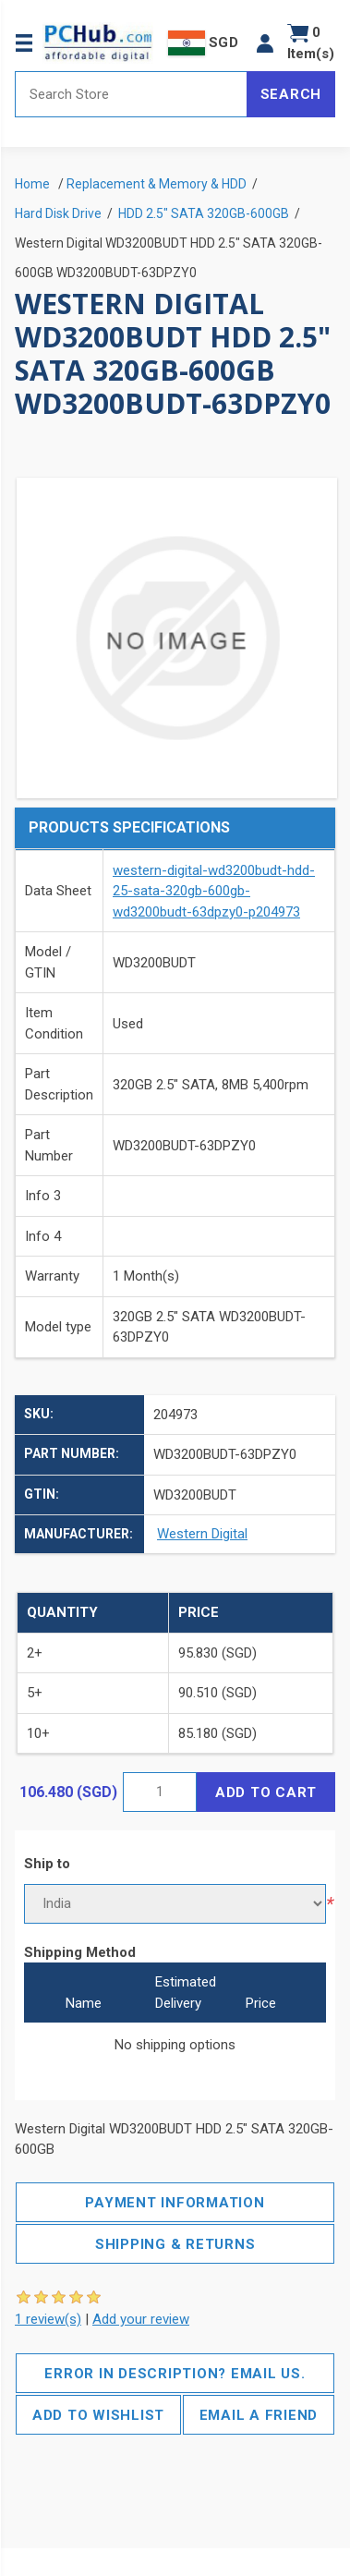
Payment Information (174, 2202)
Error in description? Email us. (174, 2373)
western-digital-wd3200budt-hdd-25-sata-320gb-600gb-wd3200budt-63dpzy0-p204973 (214, 891)
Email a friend (259, 2415)
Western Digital (202, 1533)
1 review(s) (48, 2319)
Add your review (140, 2319)
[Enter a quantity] (160, 1792)
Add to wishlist (98, 2415)
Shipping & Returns (175, 2244)
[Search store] (131, 94)
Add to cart (266, 1792)
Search (291, 94)
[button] (265, 43)
